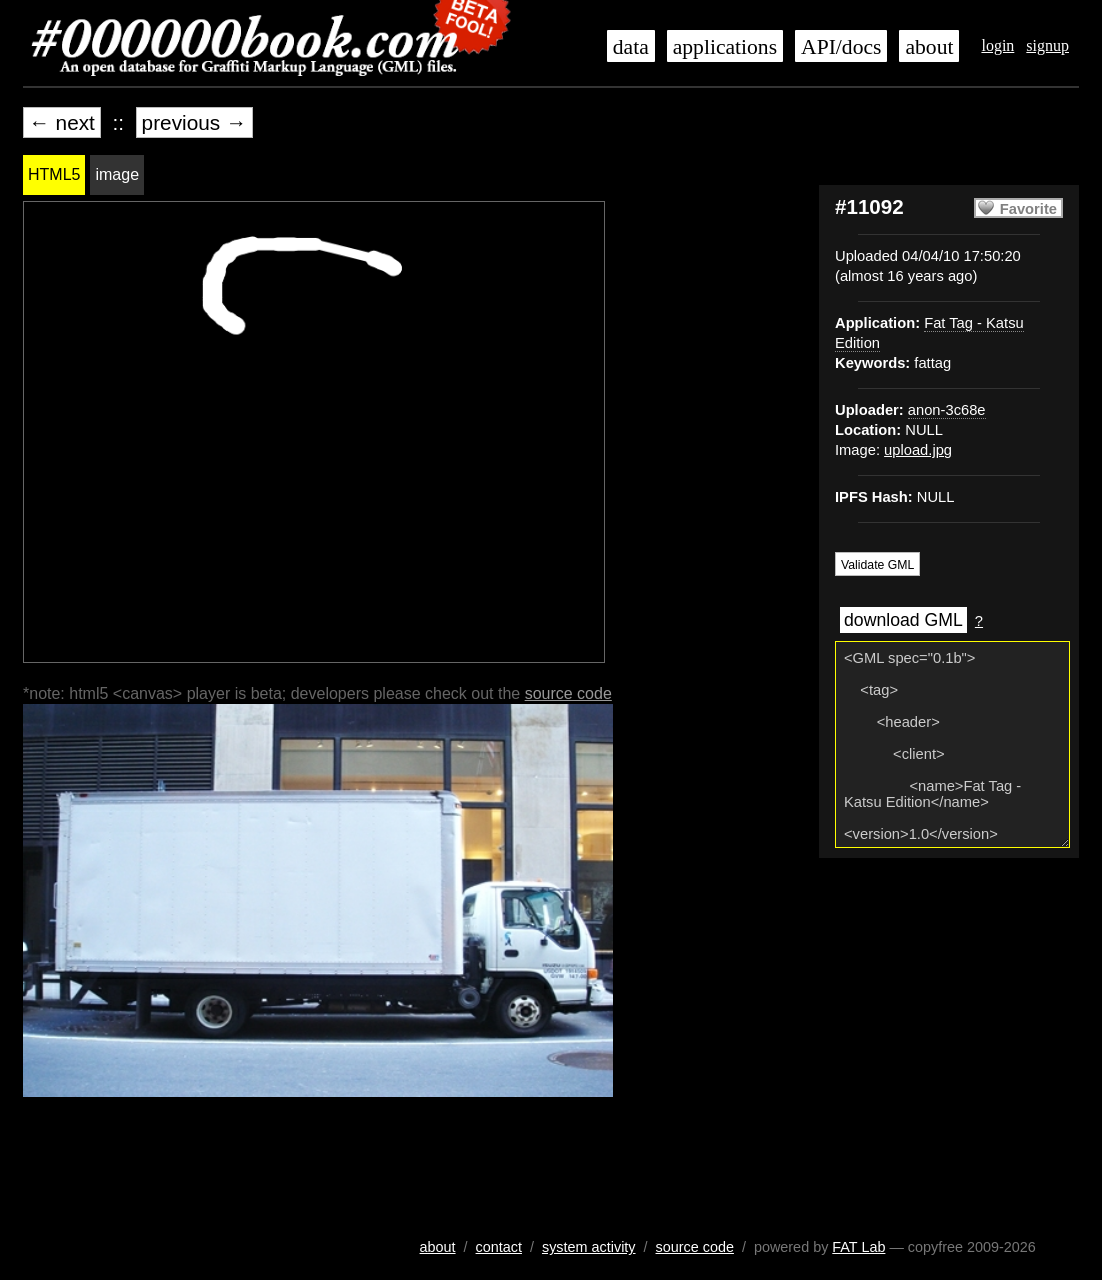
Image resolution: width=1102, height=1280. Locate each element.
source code (568, 693)
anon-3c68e (947, 410)
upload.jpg (918, 450)
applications (725, 47)
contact (499, 1247)
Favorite (1028, 209)
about (929, 47)
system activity (589, 1247)
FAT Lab (858, 1247)
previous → (194, 122)
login (997, 45)
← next (62, 122)
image (117, 174)
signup (1047, 45)
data (631, 47)
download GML (903, 620)
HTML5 (54, 174)
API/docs (841, 47)
